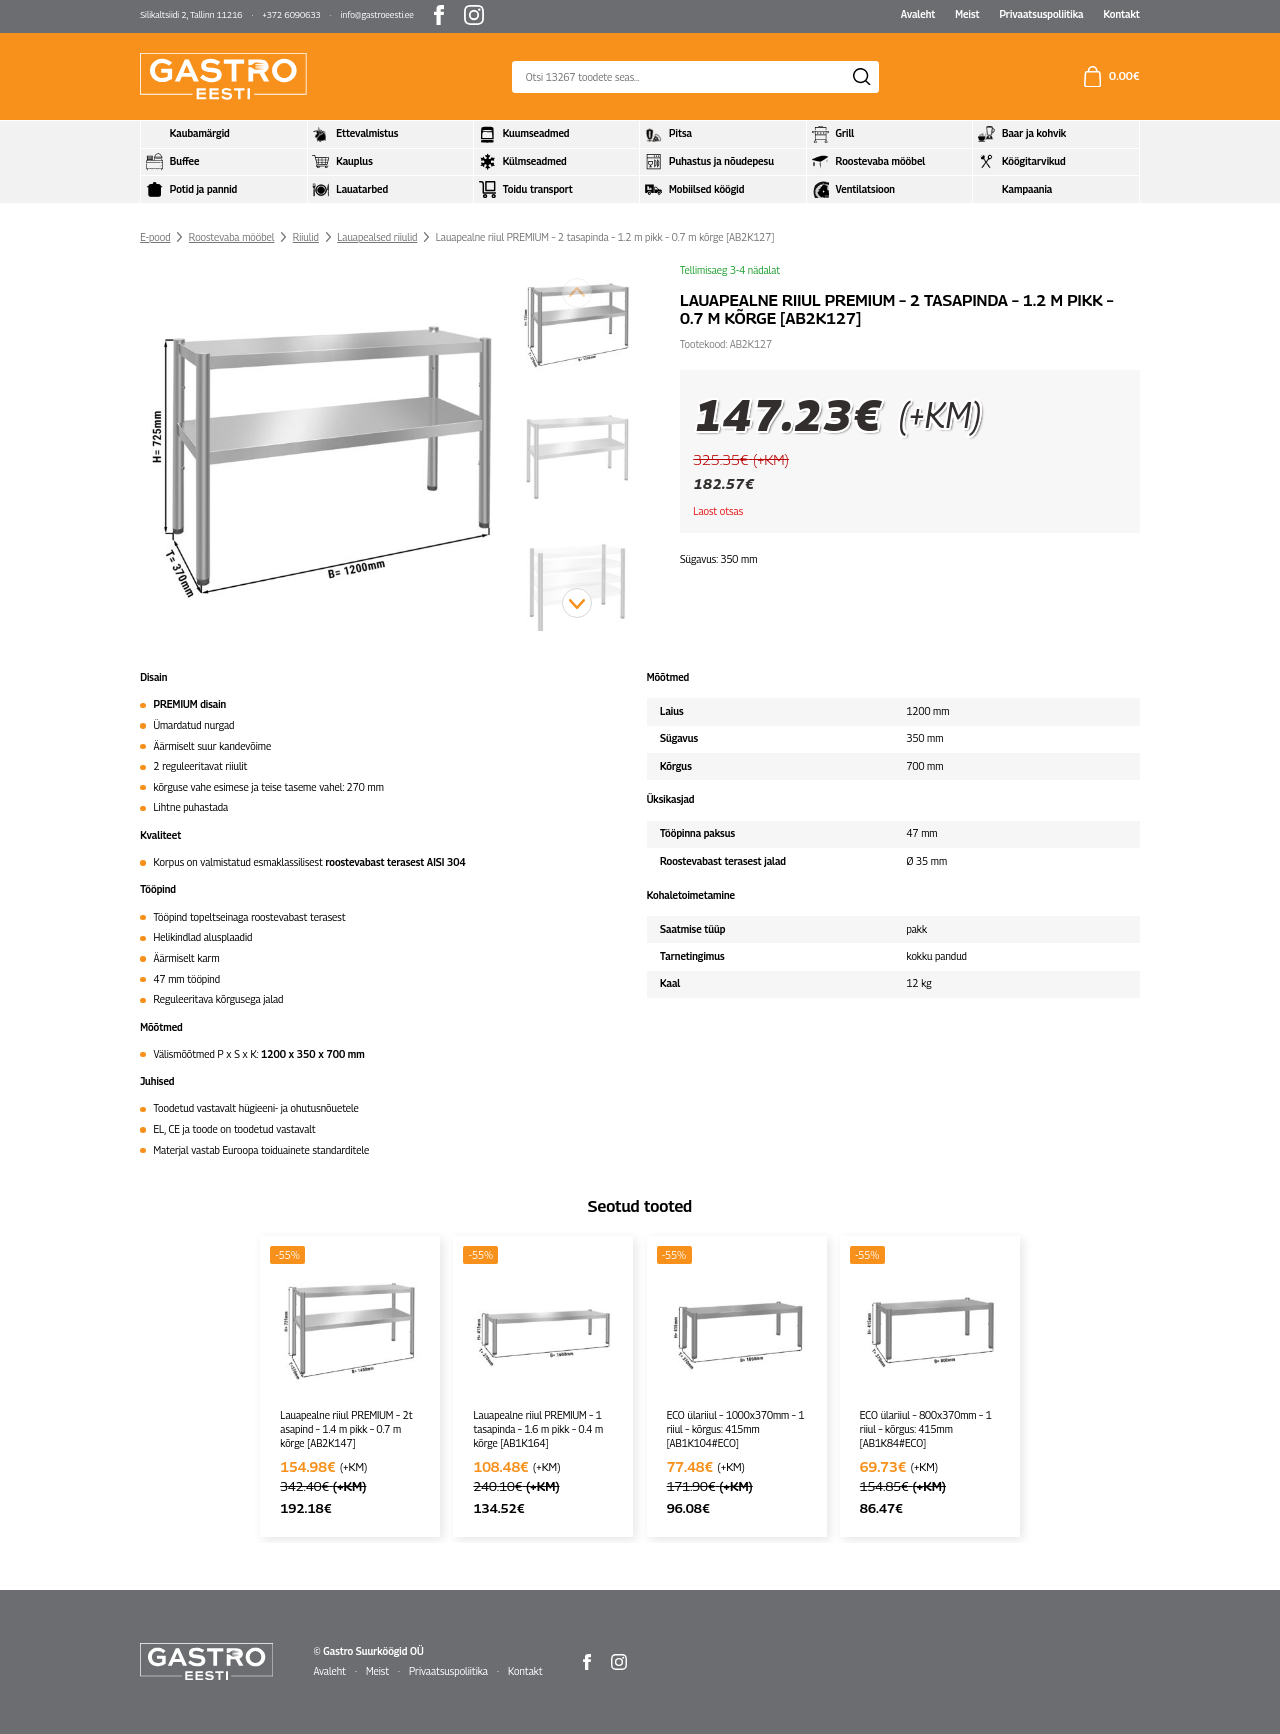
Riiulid (306, 237)
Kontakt (1121, 14)
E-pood (155, 237)
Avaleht (918, 14)
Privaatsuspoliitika (1041, 14)
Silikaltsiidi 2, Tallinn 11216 (191, 15)
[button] (577, 603)
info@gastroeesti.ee (377, 15)
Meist (967, 14)
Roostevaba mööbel (232, 237)
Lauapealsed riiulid (377, 237)
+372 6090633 (291, 15)
